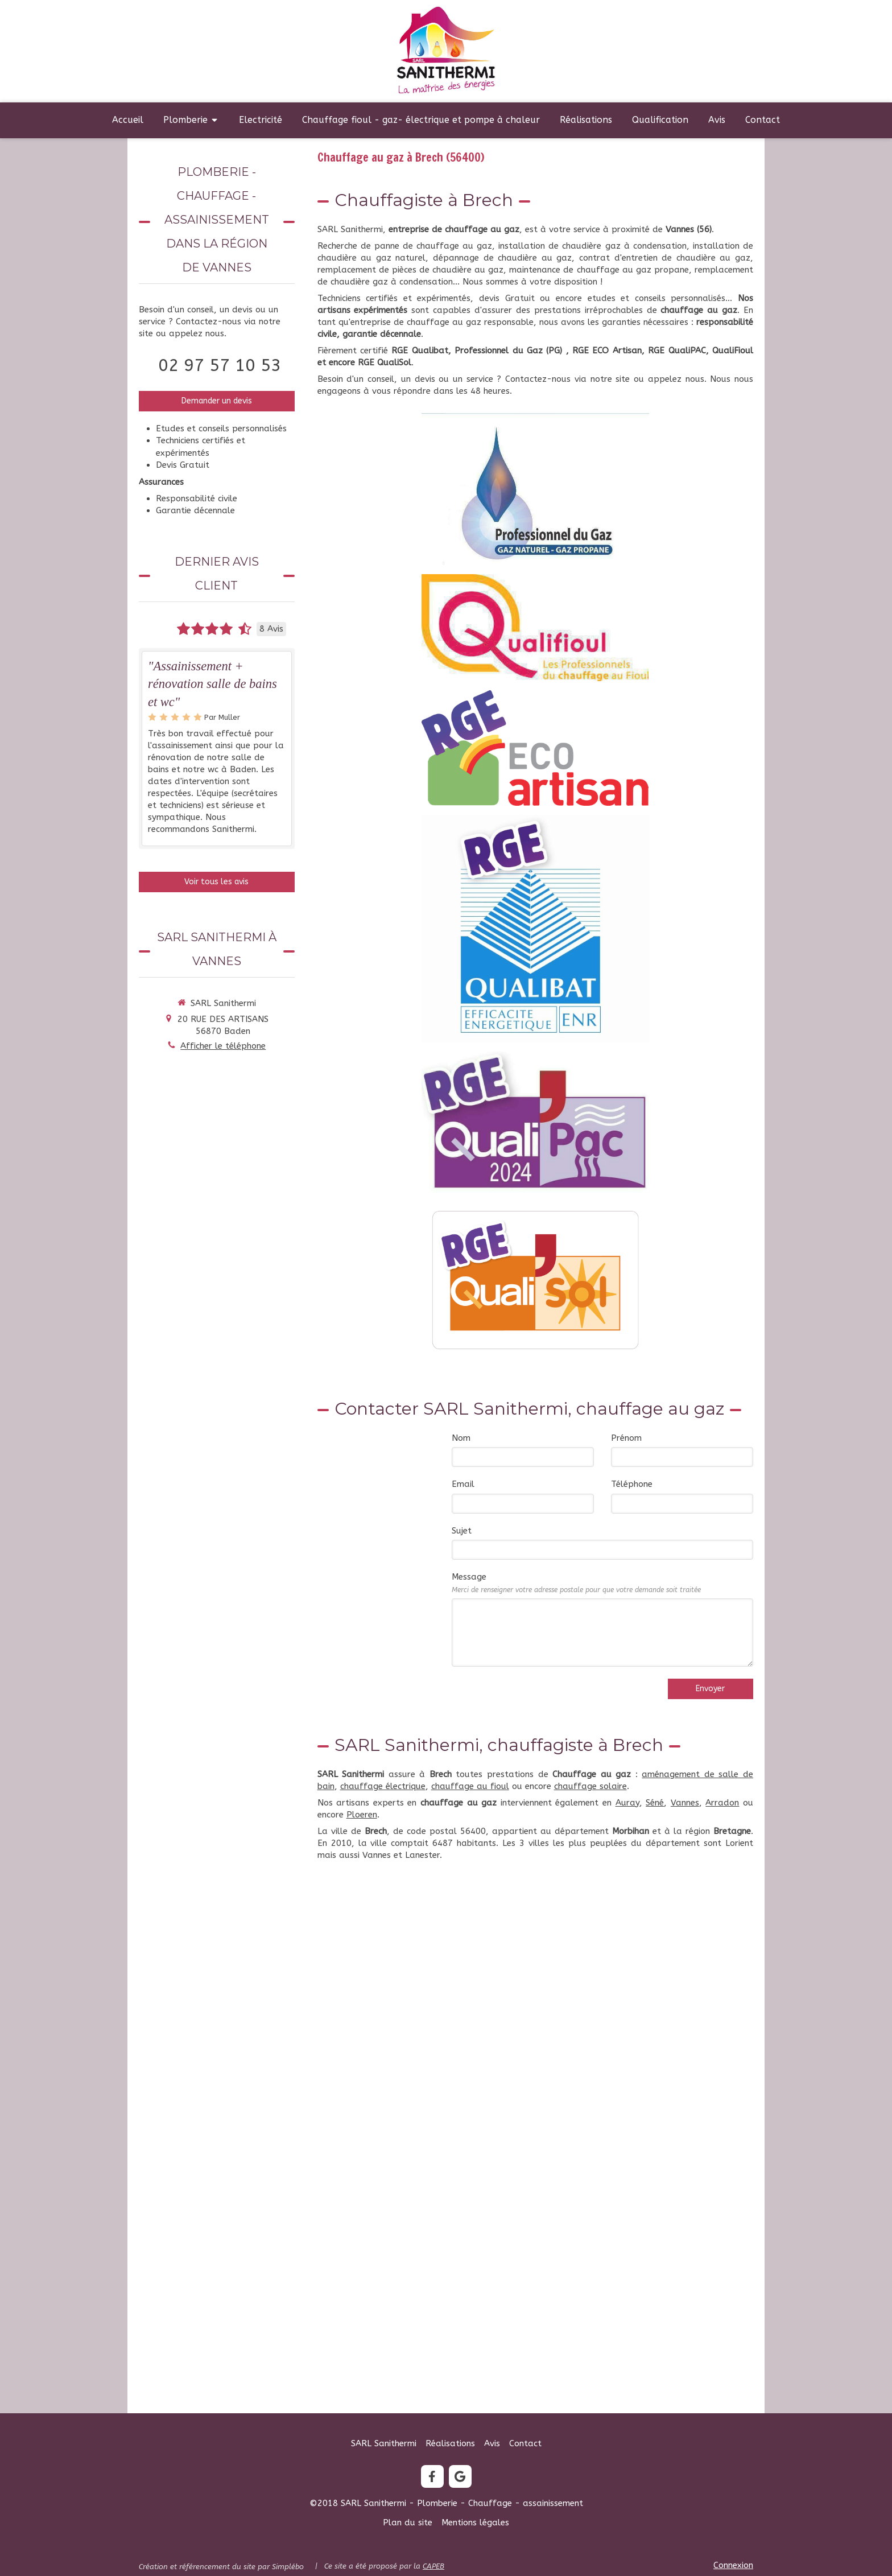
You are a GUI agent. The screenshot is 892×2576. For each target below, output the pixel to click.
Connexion (733, 2565)
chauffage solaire (590, 1786)
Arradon (722, 1803)
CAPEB (433, 2566)
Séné (655, 1803)
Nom (461, 1438)
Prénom (626, 1438)
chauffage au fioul (470, 1786)
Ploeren (361, 1815)
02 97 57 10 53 (219, 365)
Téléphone (632, 1484)
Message (576, 1582)
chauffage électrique (383, 1786)
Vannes (685, 1803)
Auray (627, 1803)
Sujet (462, 1531)
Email (463, 1484)
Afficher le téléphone (223, 1046)
